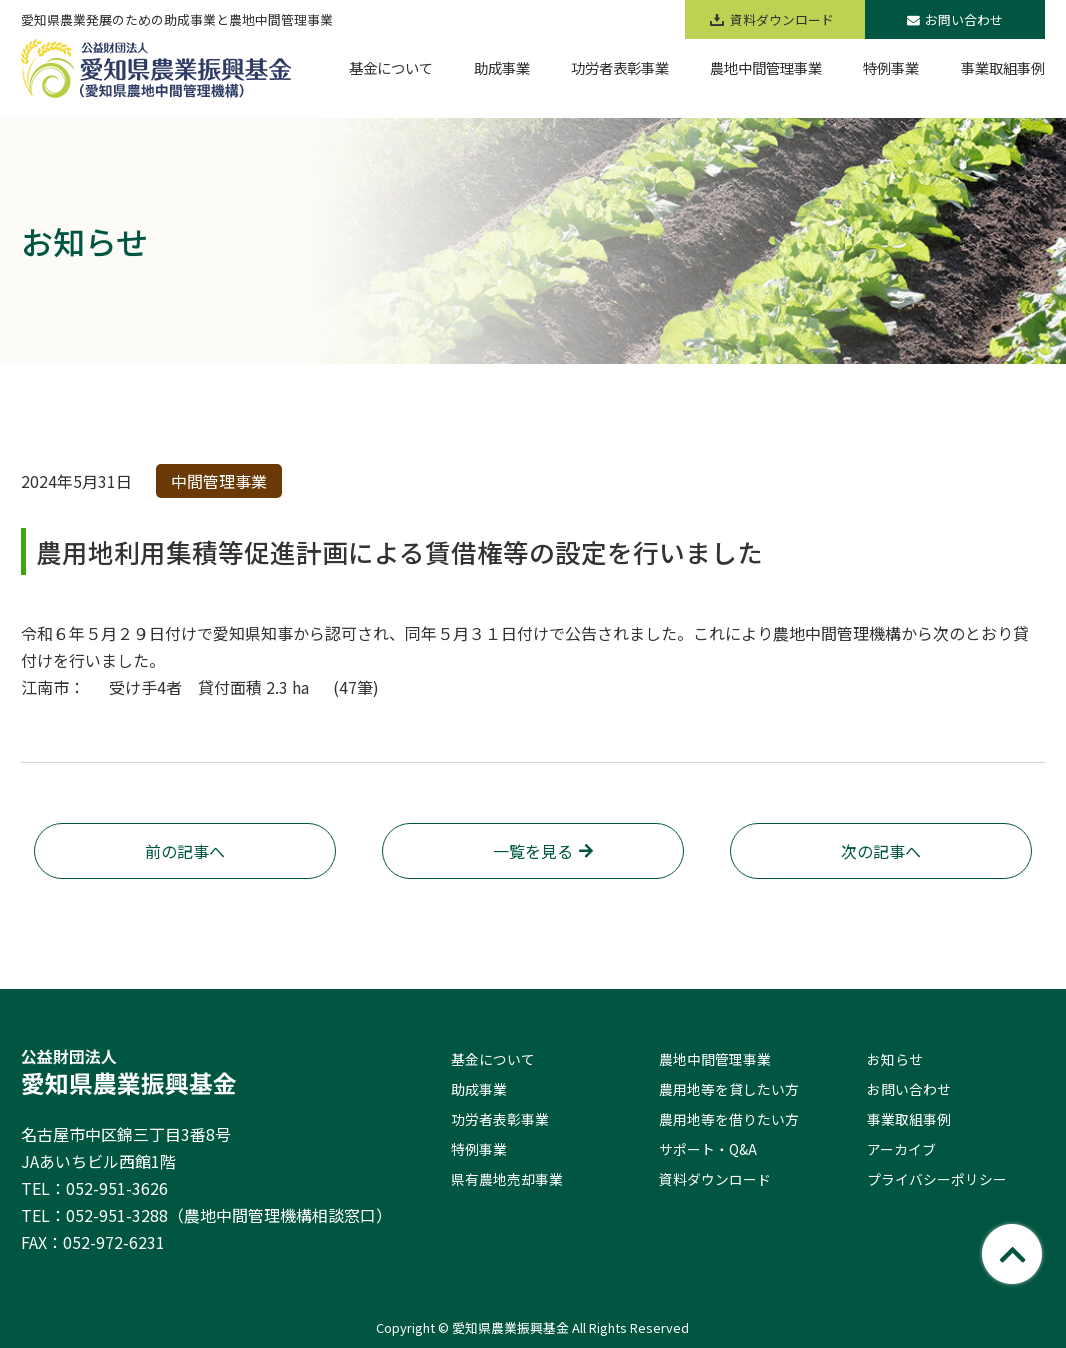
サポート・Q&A (708, 1149)
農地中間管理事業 (715, 1059)
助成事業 (479, 1089)
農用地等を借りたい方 (729, 1119)
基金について (493, 1059)
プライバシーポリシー (937, 1179)
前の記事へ (185, 851)
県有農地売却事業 (507, 1179)
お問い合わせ (955, 19)
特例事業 (479, 1149)
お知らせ (895, 1059)
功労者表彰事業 (500, 1119)
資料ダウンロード (715, 1179)
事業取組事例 (909, 1119)
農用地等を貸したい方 (729, 1089)
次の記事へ (881, 851)
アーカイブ (901, 1149)
